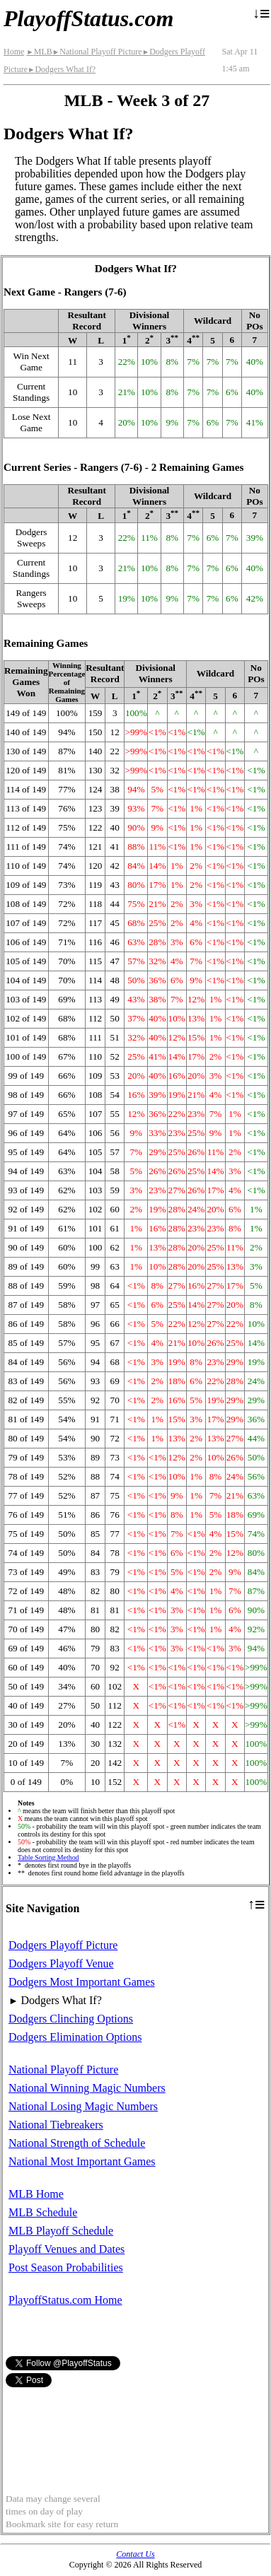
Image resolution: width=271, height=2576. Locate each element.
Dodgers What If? (62, 69)
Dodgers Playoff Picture (62, 1945)
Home (14, 52)
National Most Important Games (82, 2161)
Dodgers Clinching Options (70, 2019)
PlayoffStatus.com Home (65, 2300)
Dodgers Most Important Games (81, 1982)
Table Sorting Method (48, 1857)
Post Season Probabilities (65, 2267)
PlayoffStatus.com (88, 18)
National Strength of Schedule (76, 2143)
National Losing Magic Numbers (83, 2106)
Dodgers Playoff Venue (61, 1963)
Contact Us (135, 2554)
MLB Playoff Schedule (60, 2231)
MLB (39, 52)
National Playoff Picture (97, 52)
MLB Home (36, 2194)
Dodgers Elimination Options (75, 2037)
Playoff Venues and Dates (66, 2249)
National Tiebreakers (55, 2125)
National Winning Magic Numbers (87, 2088)
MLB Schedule (42, 2212)
